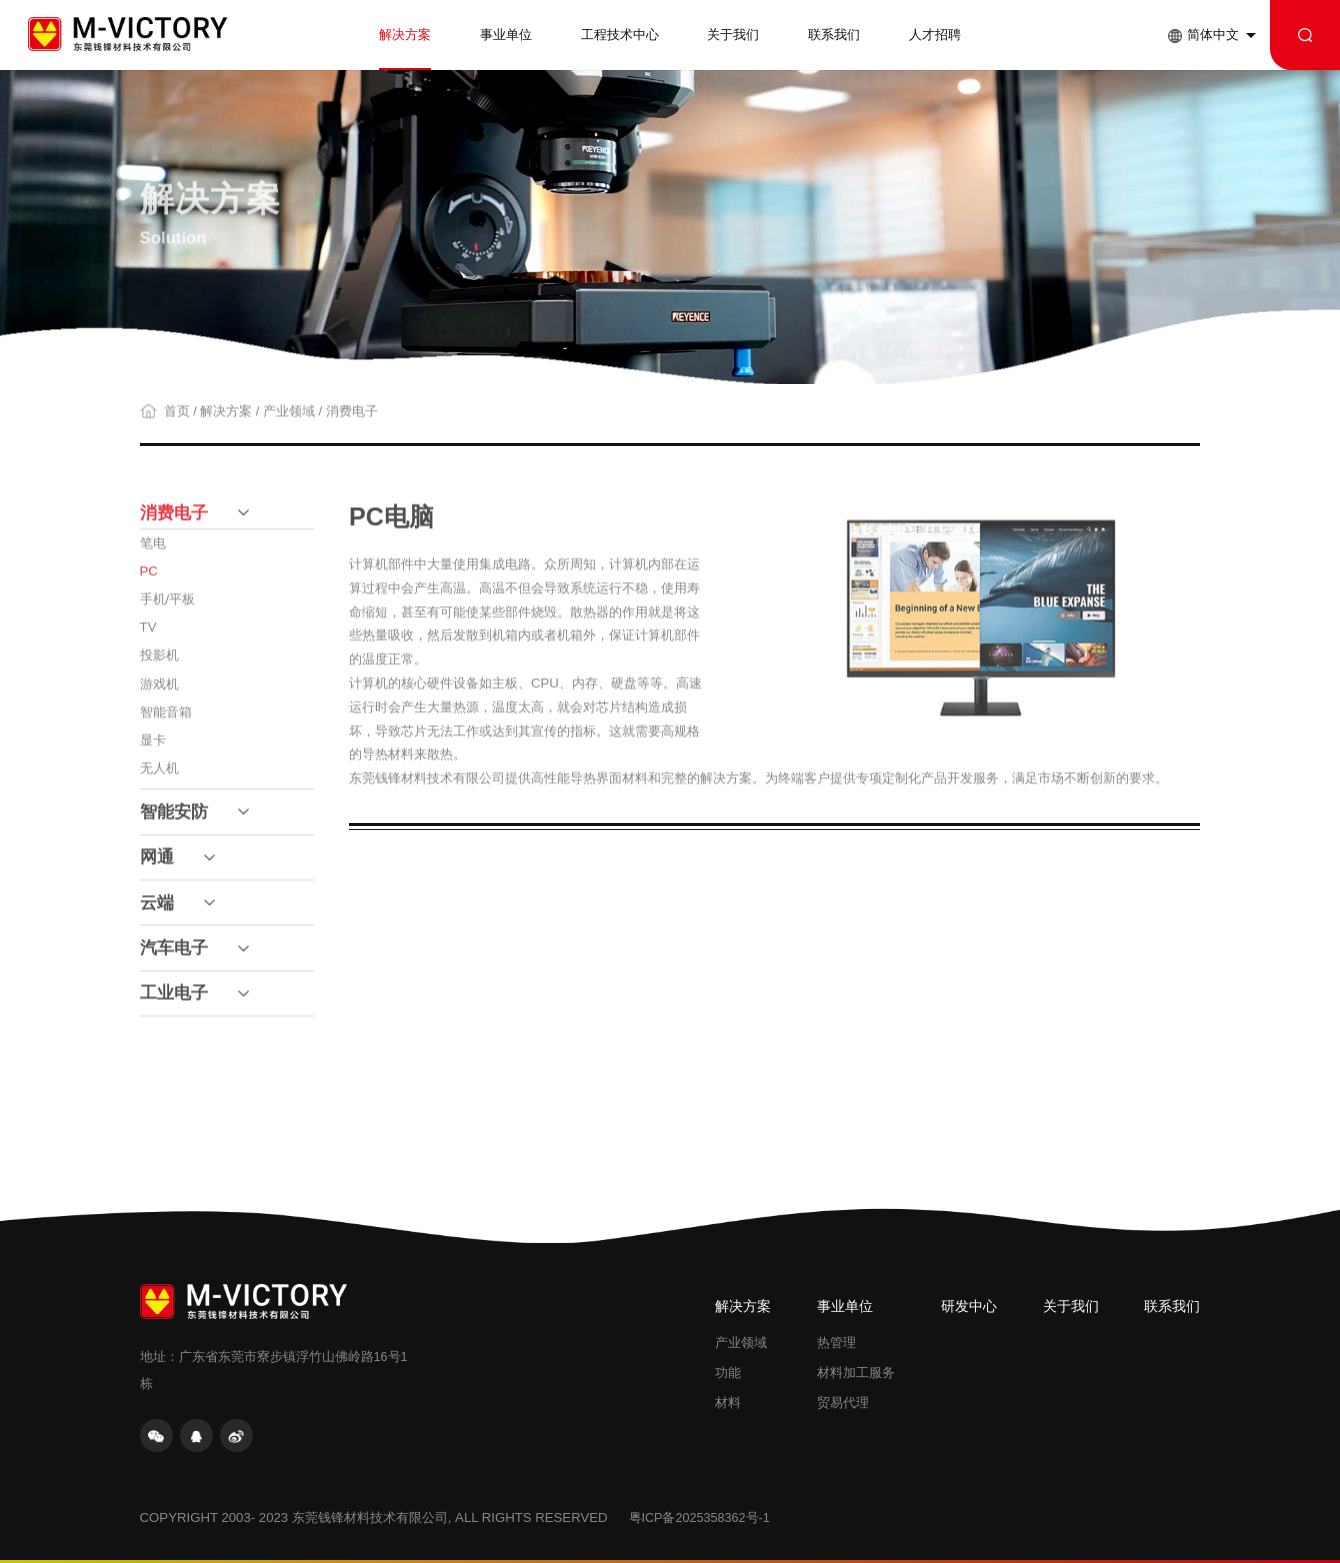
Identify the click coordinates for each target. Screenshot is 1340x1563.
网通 (157, 865)
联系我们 (834, 34)
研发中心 (969, 1306)
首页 (177, 418)
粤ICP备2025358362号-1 (699, 1518)
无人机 (159, 775)
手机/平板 (168, 607)
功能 (728, 1373)
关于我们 (733, 34)
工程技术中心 (620, 34)
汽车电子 (174, 955)
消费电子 (352, 418)
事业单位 (506, 34)
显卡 (153, 747)
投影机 (159, 663)
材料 (728, 1403)
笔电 (153, 551)
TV (148, 635)
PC (149, 579)
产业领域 (289, 418)
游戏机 (159, 691)
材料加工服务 (856, 1373)
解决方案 (405, 34)
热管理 (836, 1343)
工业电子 (174, 1001)
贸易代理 (843, 1403)
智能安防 (174, 819)
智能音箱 (166, 719)
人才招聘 (935, 34)
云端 (157, 910)
